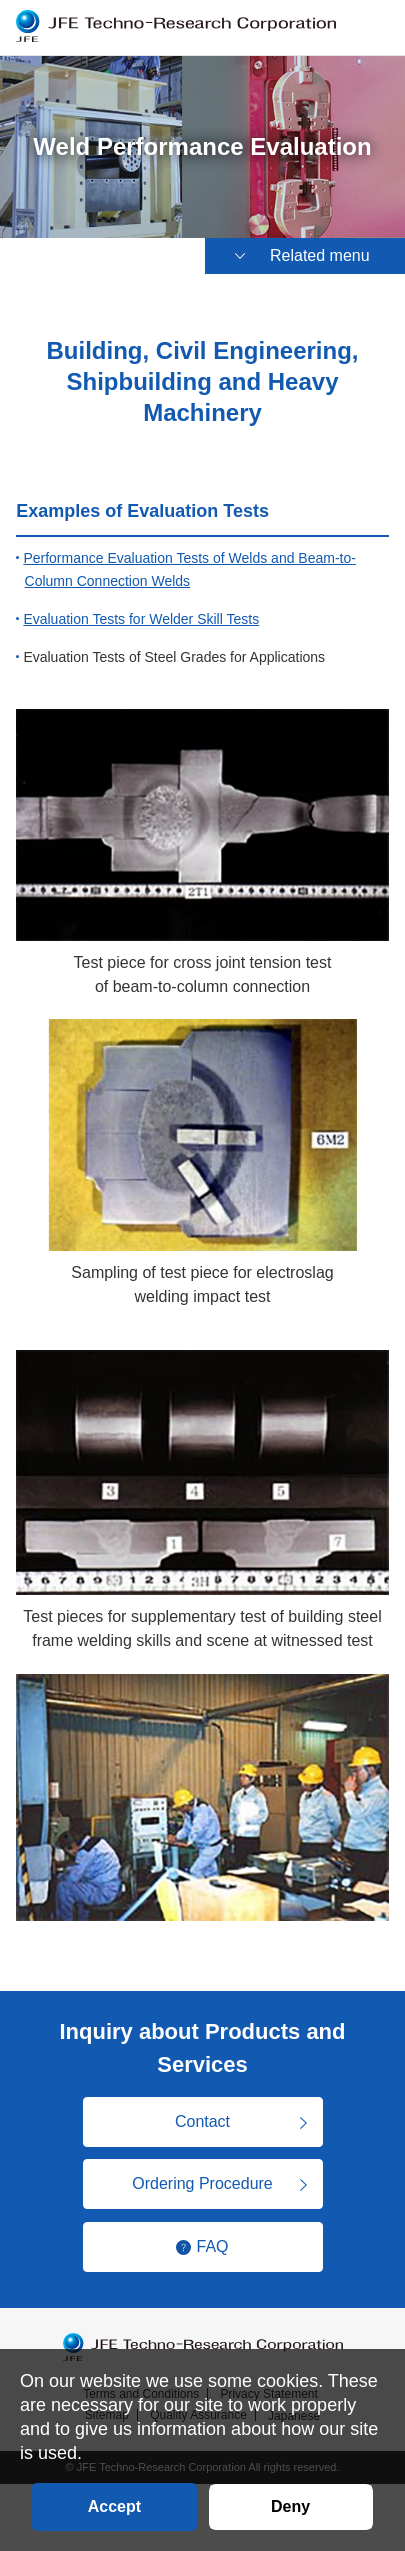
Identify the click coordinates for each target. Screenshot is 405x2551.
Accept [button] (114, 2506)
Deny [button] (290, 2506)
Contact (202, 2121)
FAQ (212, 2246)
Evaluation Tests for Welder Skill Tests (141, 619)
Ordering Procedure (202, 2183)
